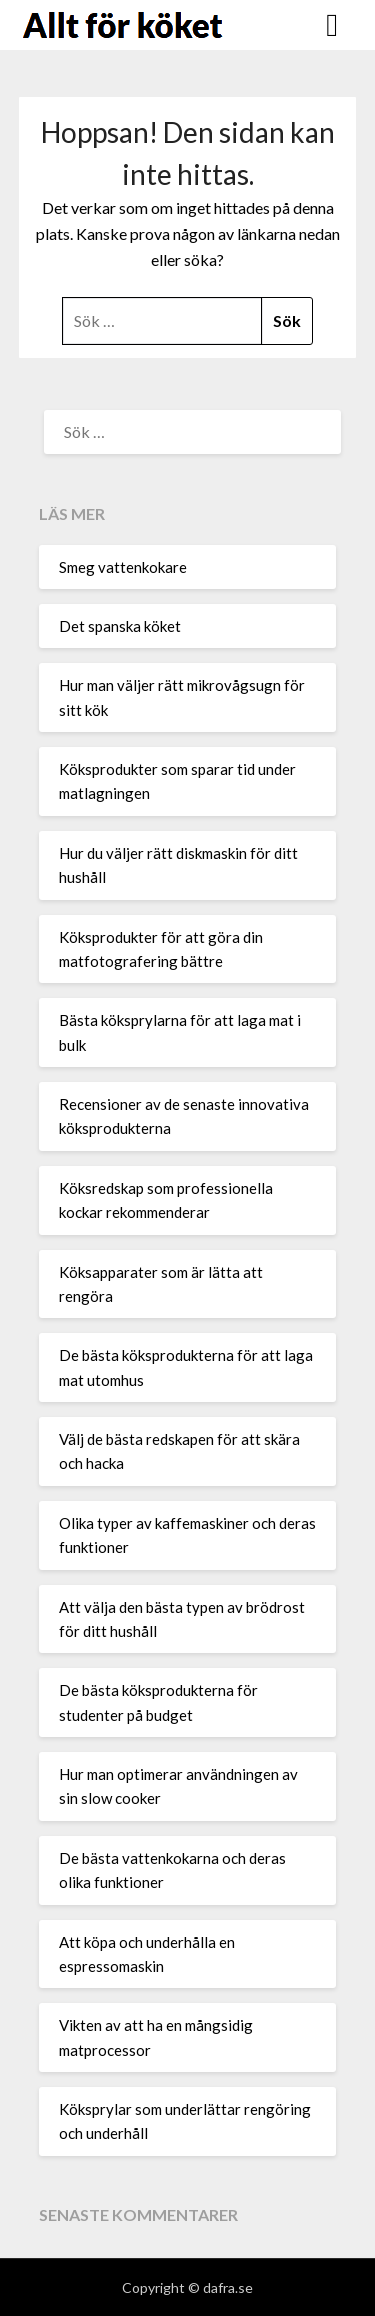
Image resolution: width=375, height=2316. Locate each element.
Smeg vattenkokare (123, 567)
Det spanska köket (120, 626)
